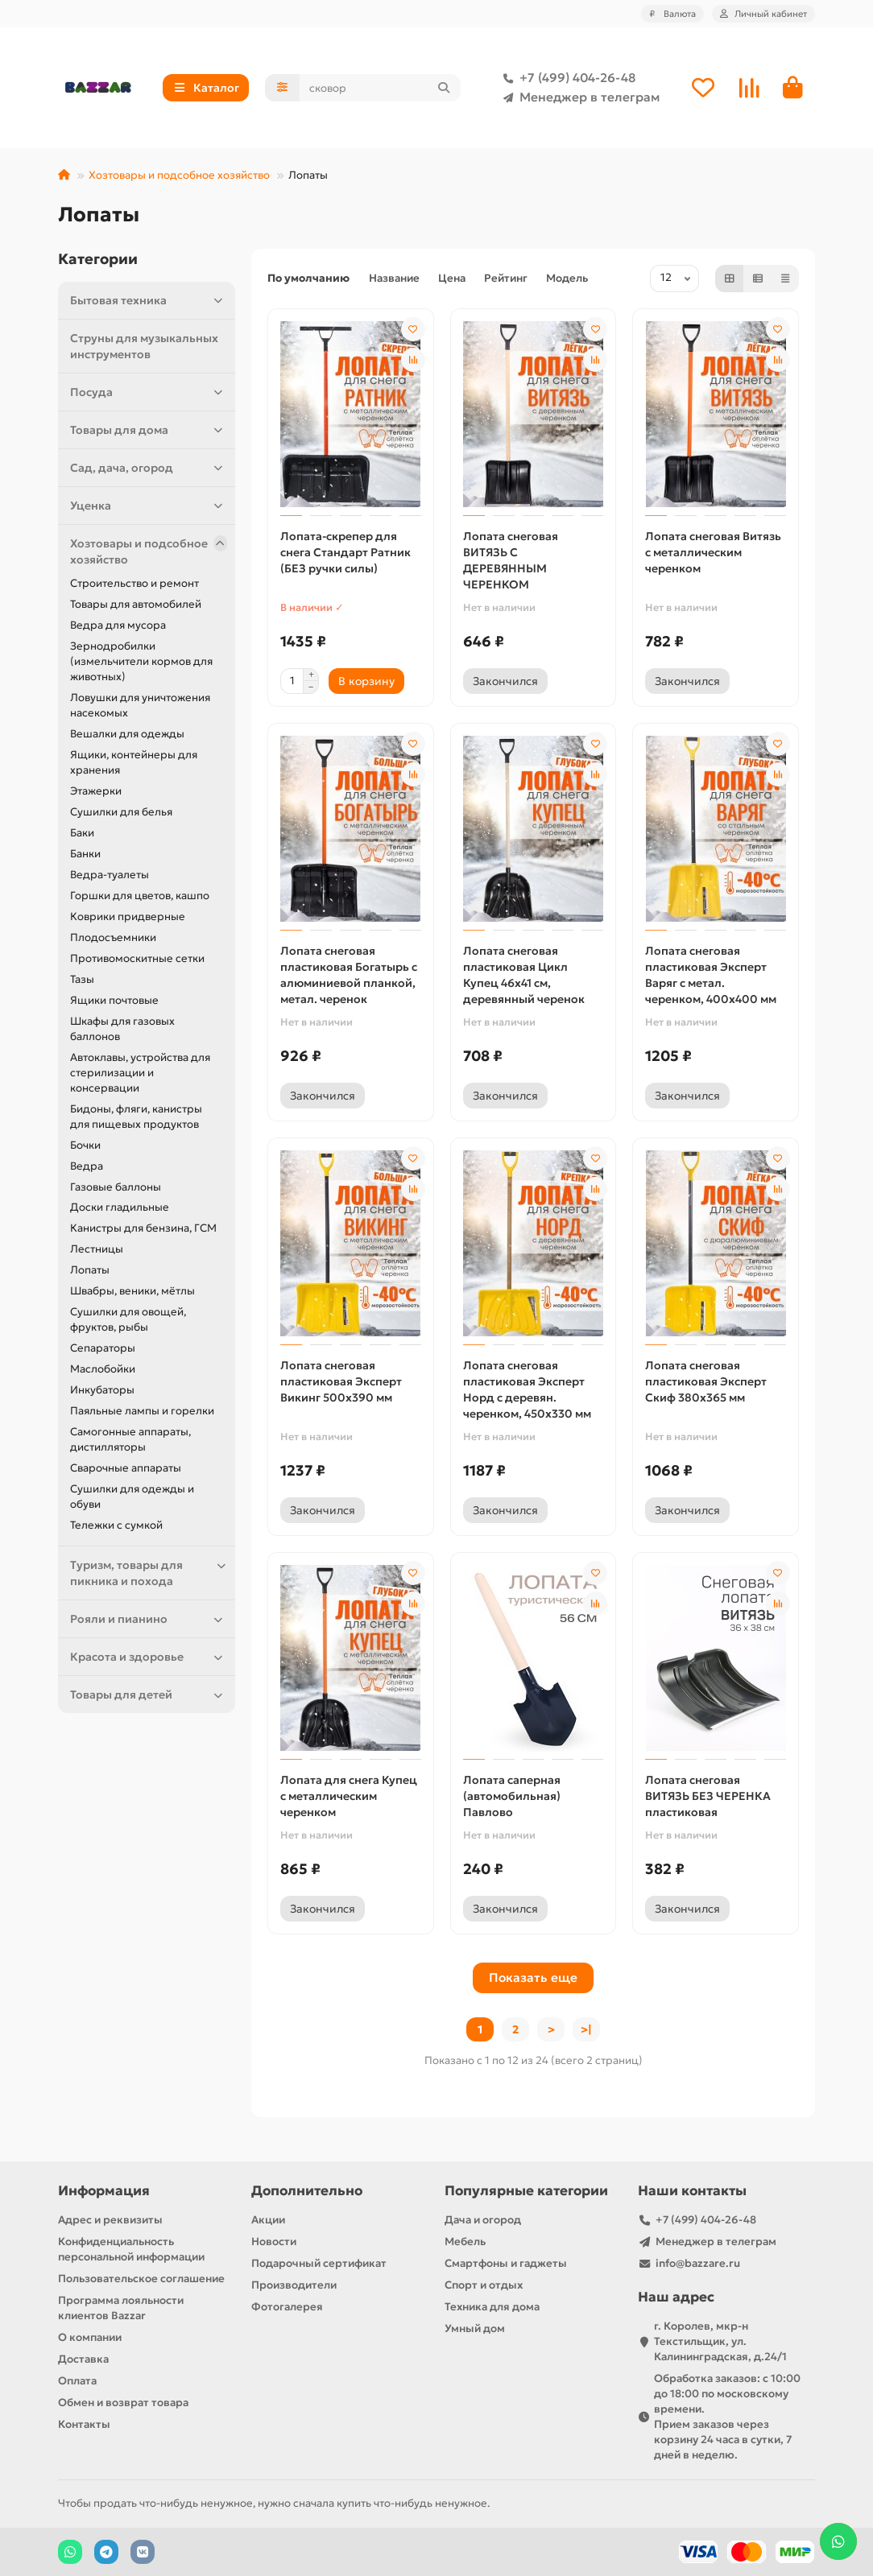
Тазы (82, 979)
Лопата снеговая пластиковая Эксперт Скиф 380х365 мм (706, 1381)
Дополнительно (306, 2190)
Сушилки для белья (121, 812)
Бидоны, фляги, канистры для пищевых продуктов (136, 1116)
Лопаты (90, 1270)
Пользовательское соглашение (141, 2278)
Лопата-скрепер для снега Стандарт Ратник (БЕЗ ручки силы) (345, 552)
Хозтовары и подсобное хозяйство (179, 175)
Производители (294, 2285)
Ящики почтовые (114, 1000)
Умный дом (475, 2328)
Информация (104, 2190)
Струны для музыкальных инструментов (144, 346)
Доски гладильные (119, 1207)
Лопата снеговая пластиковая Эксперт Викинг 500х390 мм (341, 1381)
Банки (85, 854)
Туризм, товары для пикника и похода (148, 1572)
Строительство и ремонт (134, 583)
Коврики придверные (127, 916)
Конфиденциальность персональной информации (131, 2249)
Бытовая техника (148, 300)
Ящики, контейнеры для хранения (133, 762)
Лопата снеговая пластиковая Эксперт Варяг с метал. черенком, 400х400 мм (710, 974)
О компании (90, 2337)
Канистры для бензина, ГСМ (143, 1228)
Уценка (148, 505)
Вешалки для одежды (127, 734)
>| (586, 2029)
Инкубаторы (102, 1390)
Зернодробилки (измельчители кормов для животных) (141, 661)
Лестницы (96, 1249)
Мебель (465, 2241)
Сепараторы (102, 1348)
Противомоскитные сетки (137, 958)
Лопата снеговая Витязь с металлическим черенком (713, 552)
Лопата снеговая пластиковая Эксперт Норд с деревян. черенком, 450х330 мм (527, 1389)
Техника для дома (492, 2307)
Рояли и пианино (148, 1619)
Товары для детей (148, 1694)
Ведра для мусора (118, 625)
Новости (273, 2241)
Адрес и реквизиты (110, 2220)
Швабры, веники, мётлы (132, 1291)
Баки (82, 833)
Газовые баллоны (115, 1187)
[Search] (380, 87)
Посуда (148, 392)
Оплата (77, 2381)
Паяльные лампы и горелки (142, 1411)
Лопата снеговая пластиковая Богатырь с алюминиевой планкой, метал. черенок (348, 974)
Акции (268, 2220)
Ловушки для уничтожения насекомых (140, 705)
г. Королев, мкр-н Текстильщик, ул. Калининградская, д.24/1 (720, 2341)
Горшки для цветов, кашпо (139, 895)
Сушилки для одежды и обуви (132, 1496)
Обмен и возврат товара (123, 2402)
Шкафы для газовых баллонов (122, 1028)
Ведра (86, 1166)
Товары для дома (148, 430)
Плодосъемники (113, 937)
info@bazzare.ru (698, 2263)
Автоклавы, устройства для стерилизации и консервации (140, 1073)
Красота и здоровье (148, 1657)
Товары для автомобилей (135, 604)
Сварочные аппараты (125, 1468)
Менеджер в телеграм (578, 97)
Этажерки (96, 791)
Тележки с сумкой (116, 1525)
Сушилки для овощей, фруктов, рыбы (128, 1319)
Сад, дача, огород (148, 468)
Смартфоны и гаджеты (506, 2263)
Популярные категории (526, 2190)
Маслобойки (102, 1369)
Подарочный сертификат (319, 2263)
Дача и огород (483, 2220)
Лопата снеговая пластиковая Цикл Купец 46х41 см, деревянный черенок (524, 974)
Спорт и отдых (484, 2285)
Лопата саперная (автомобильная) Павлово (512, 1796)
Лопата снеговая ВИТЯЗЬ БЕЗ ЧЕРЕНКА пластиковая (708, 1796)
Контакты (84, 2424)
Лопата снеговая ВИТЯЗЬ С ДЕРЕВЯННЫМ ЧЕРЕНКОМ (510, 560)
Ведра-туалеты (109, 874)
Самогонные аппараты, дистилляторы (130, 1439)
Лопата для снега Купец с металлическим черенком (348, 1796)
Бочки (85, 1145)
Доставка (83, 2359)
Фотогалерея (287, 2307)
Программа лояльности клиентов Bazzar (121, 2307)
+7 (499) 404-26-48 (566, 78)
